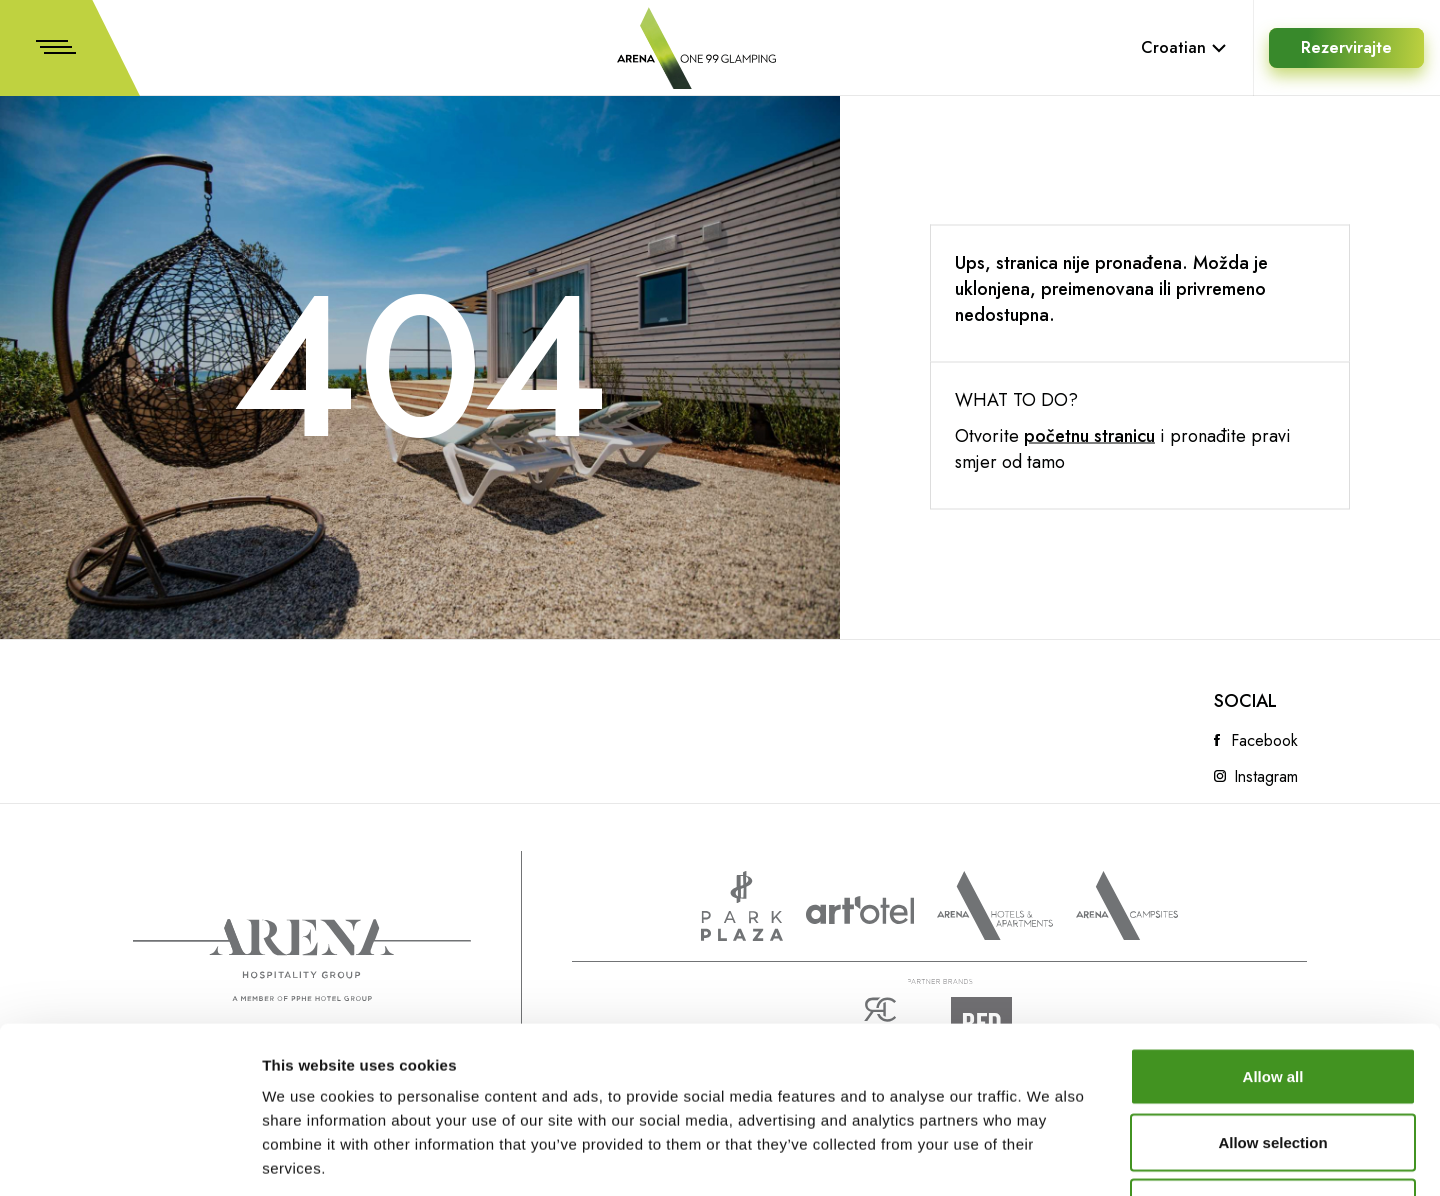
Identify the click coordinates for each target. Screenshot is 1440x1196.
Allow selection (1272, 999)
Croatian (1184, 47)
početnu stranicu (1089, 436)
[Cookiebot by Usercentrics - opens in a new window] (129, 1157)
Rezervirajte (1346, 47)
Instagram (1266, 777)
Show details (1049, 1156)
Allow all (1273, 933)
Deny (1273, 1064)
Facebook (1264, 741)
